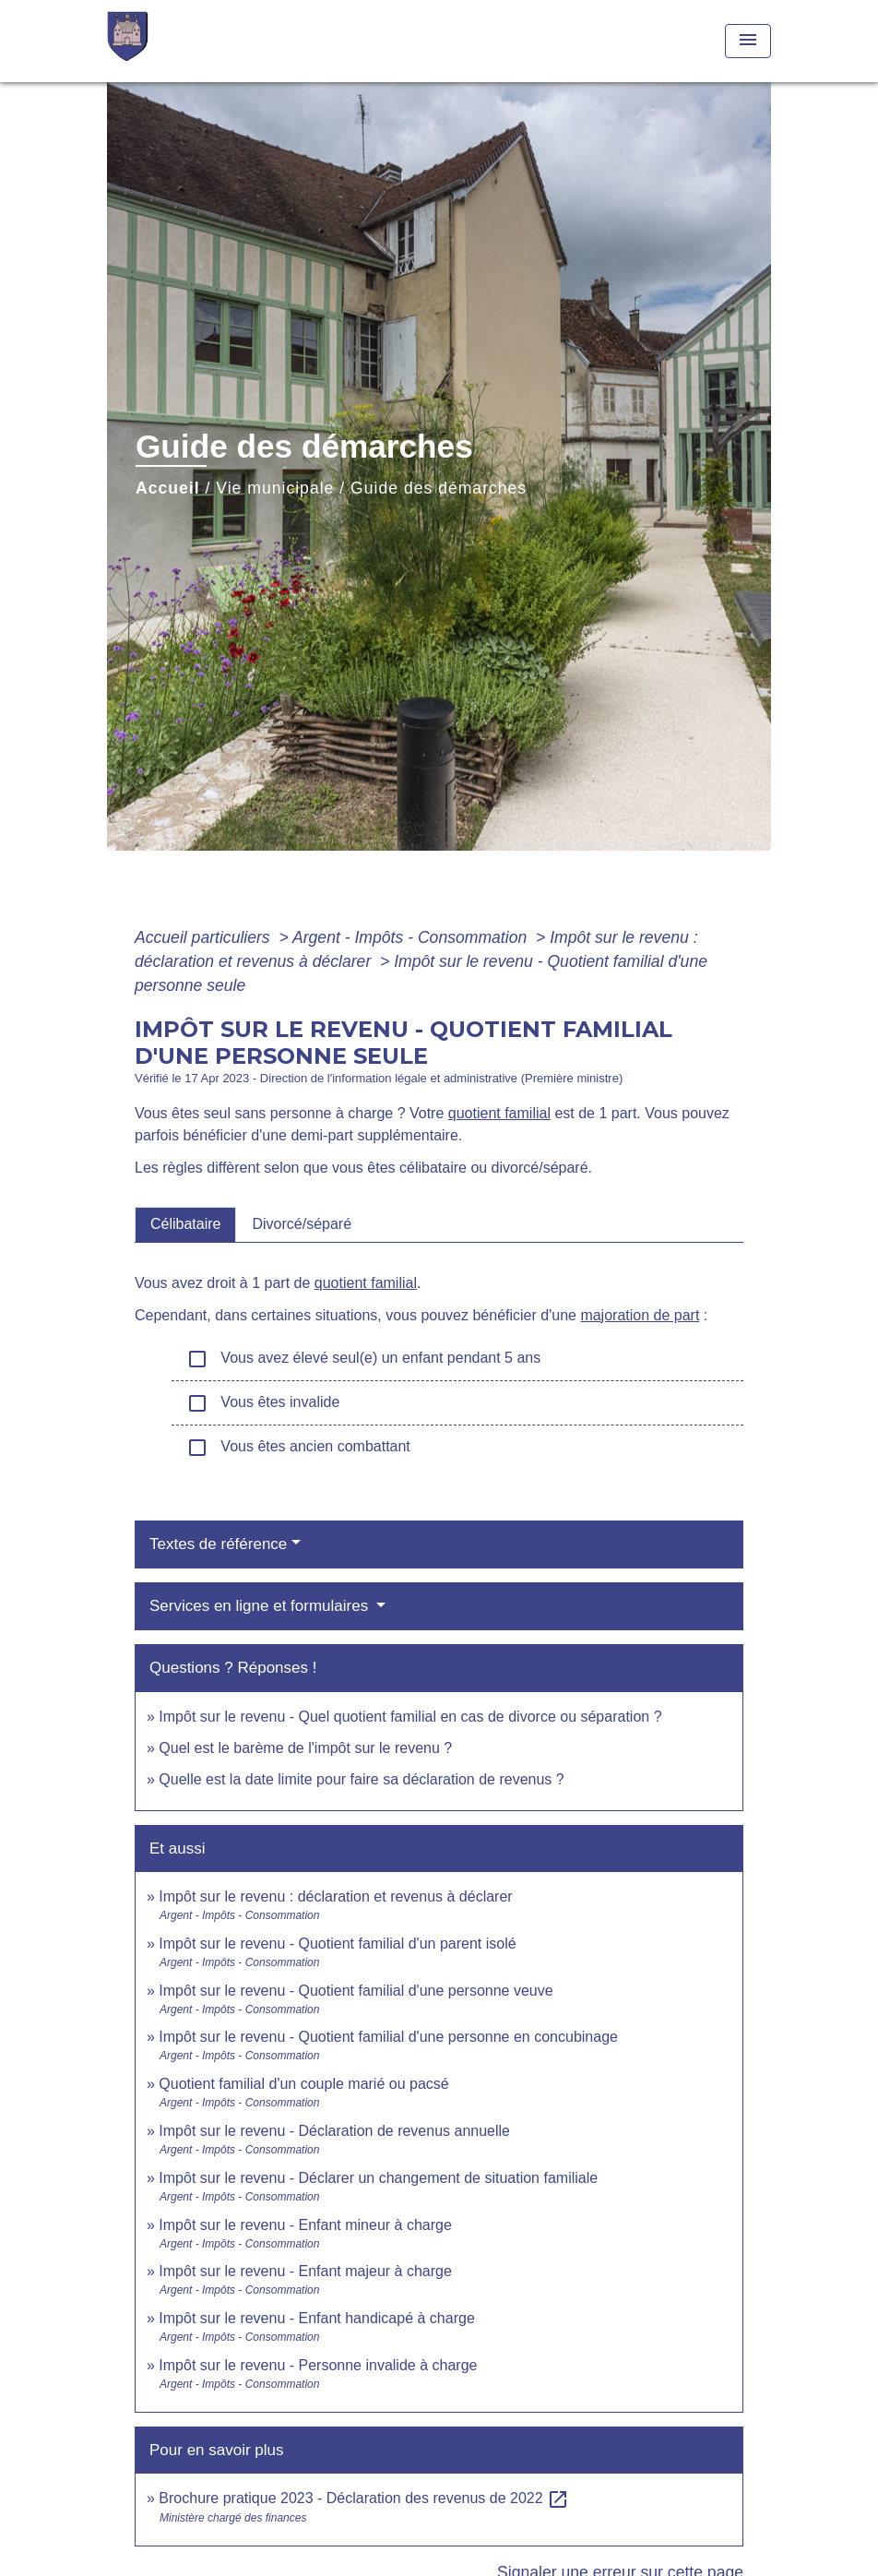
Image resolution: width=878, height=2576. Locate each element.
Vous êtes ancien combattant (298, 1448)
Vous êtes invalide (262, 1403)
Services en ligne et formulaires (261, 1606)
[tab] (185, 1224)
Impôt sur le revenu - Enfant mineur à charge (305, 2225)
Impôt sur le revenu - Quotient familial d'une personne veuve (355, 1990)
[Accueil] (222, 41)
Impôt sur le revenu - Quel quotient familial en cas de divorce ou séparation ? (410, 1716)
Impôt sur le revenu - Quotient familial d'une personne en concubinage (388, 2037)
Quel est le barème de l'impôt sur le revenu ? (305, 1748)
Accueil (168, 488)
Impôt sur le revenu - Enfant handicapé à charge (316, 2318)
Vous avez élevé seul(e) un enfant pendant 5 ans (363, 1359)
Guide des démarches (438, 488)
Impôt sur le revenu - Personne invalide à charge (318, 2365)
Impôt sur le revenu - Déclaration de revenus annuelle (334, 2131)
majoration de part (639, 1315)
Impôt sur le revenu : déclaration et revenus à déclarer (335, 1896)
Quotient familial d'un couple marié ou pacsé (303, 2084)
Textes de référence (218, 1544)
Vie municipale (275, 488)
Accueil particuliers (205, 937)
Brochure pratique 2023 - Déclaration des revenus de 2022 (364, 2498)
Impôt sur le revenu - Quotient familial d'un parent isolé (337, 1943)
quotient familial (499, 1113)
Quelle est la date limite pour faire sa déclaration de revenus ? (361, 1779)
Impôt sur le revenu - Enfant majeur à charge (305, 2271)
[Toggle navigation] (748, 41)
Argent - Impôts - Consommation (411, 937)
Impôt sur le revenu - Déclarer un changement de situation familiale (378, 2178)
